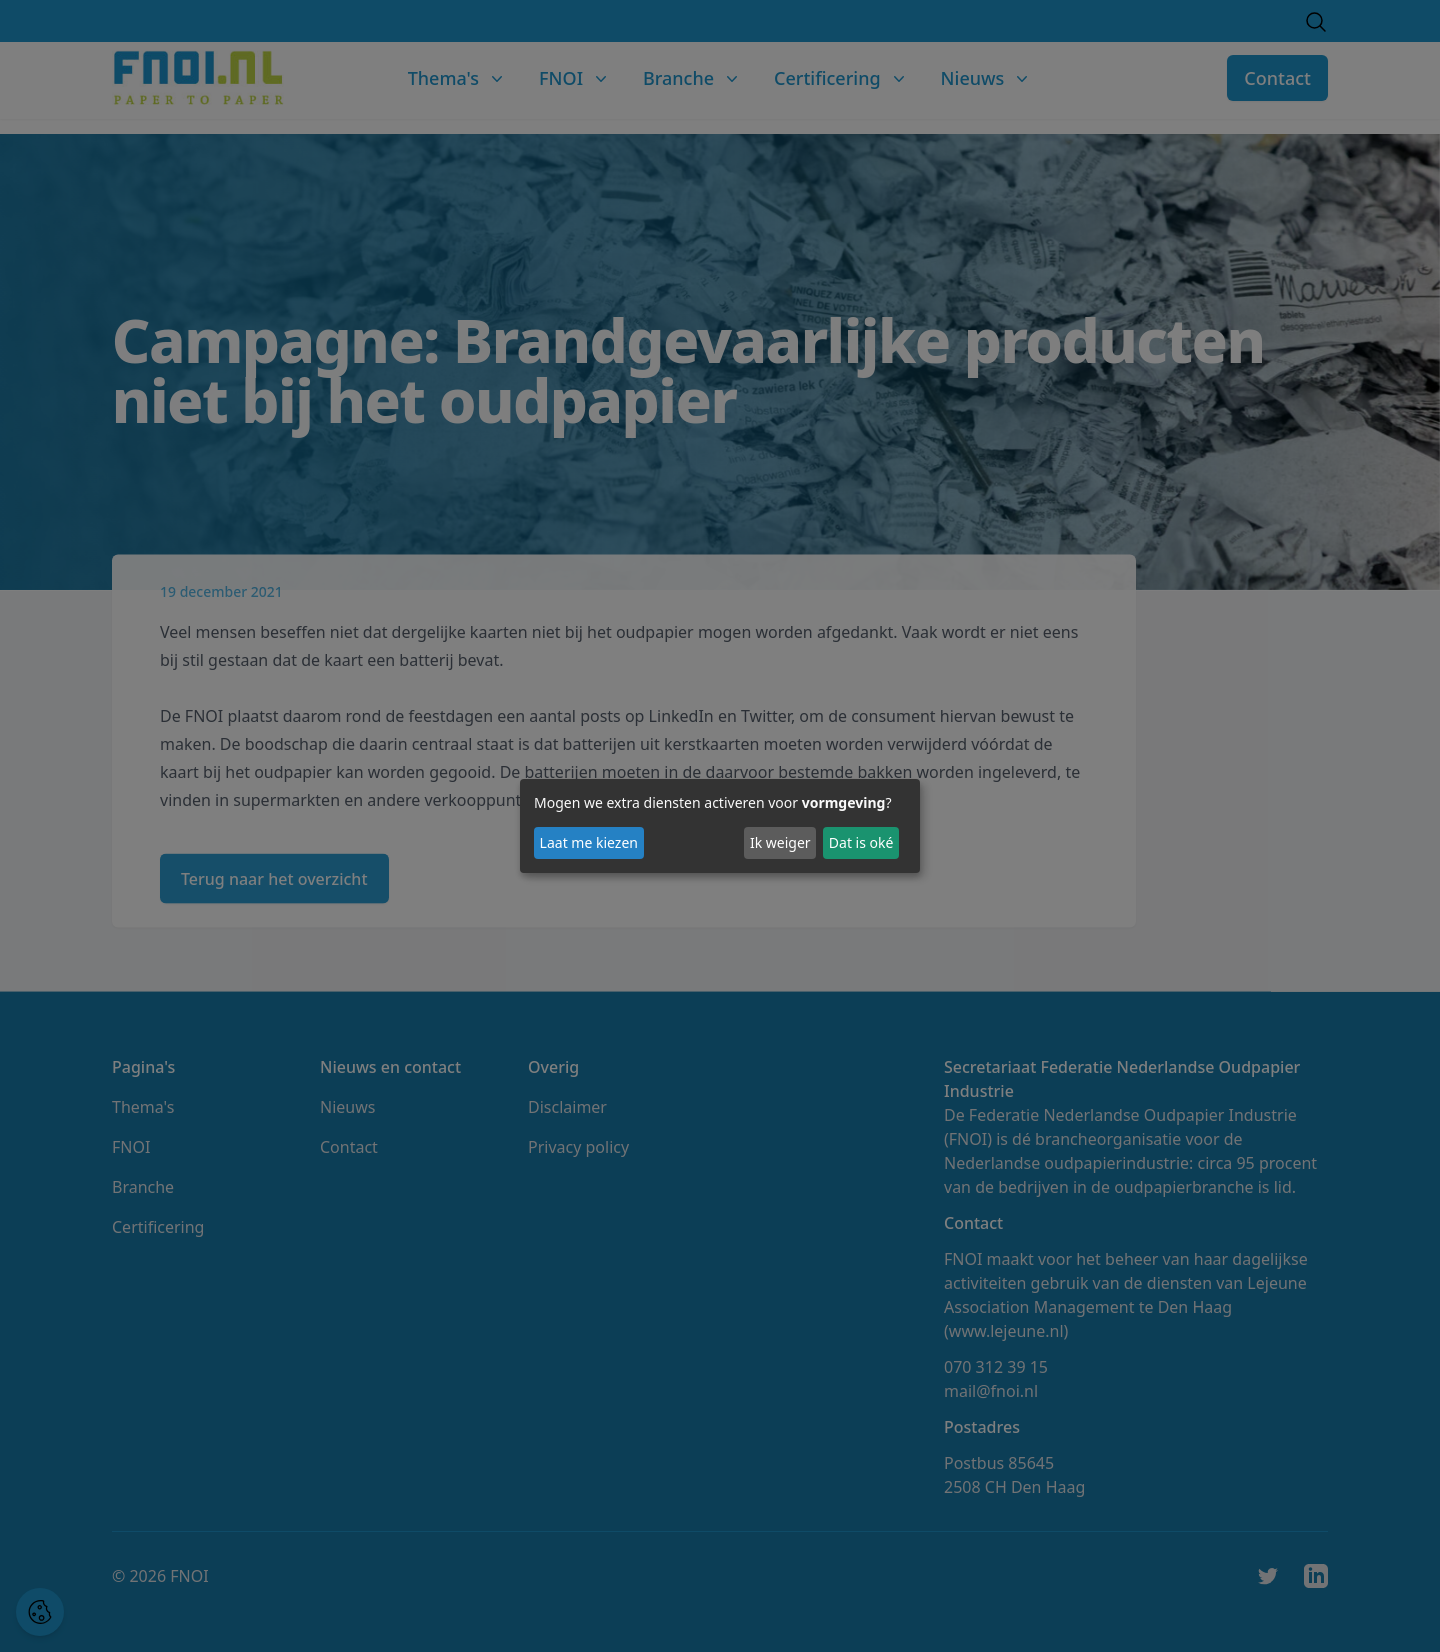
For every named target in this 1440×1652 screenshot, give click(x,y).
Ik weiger (780, 842)
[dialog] (720, 826)
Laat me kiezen (589, 842)
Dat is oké (861, 842)
